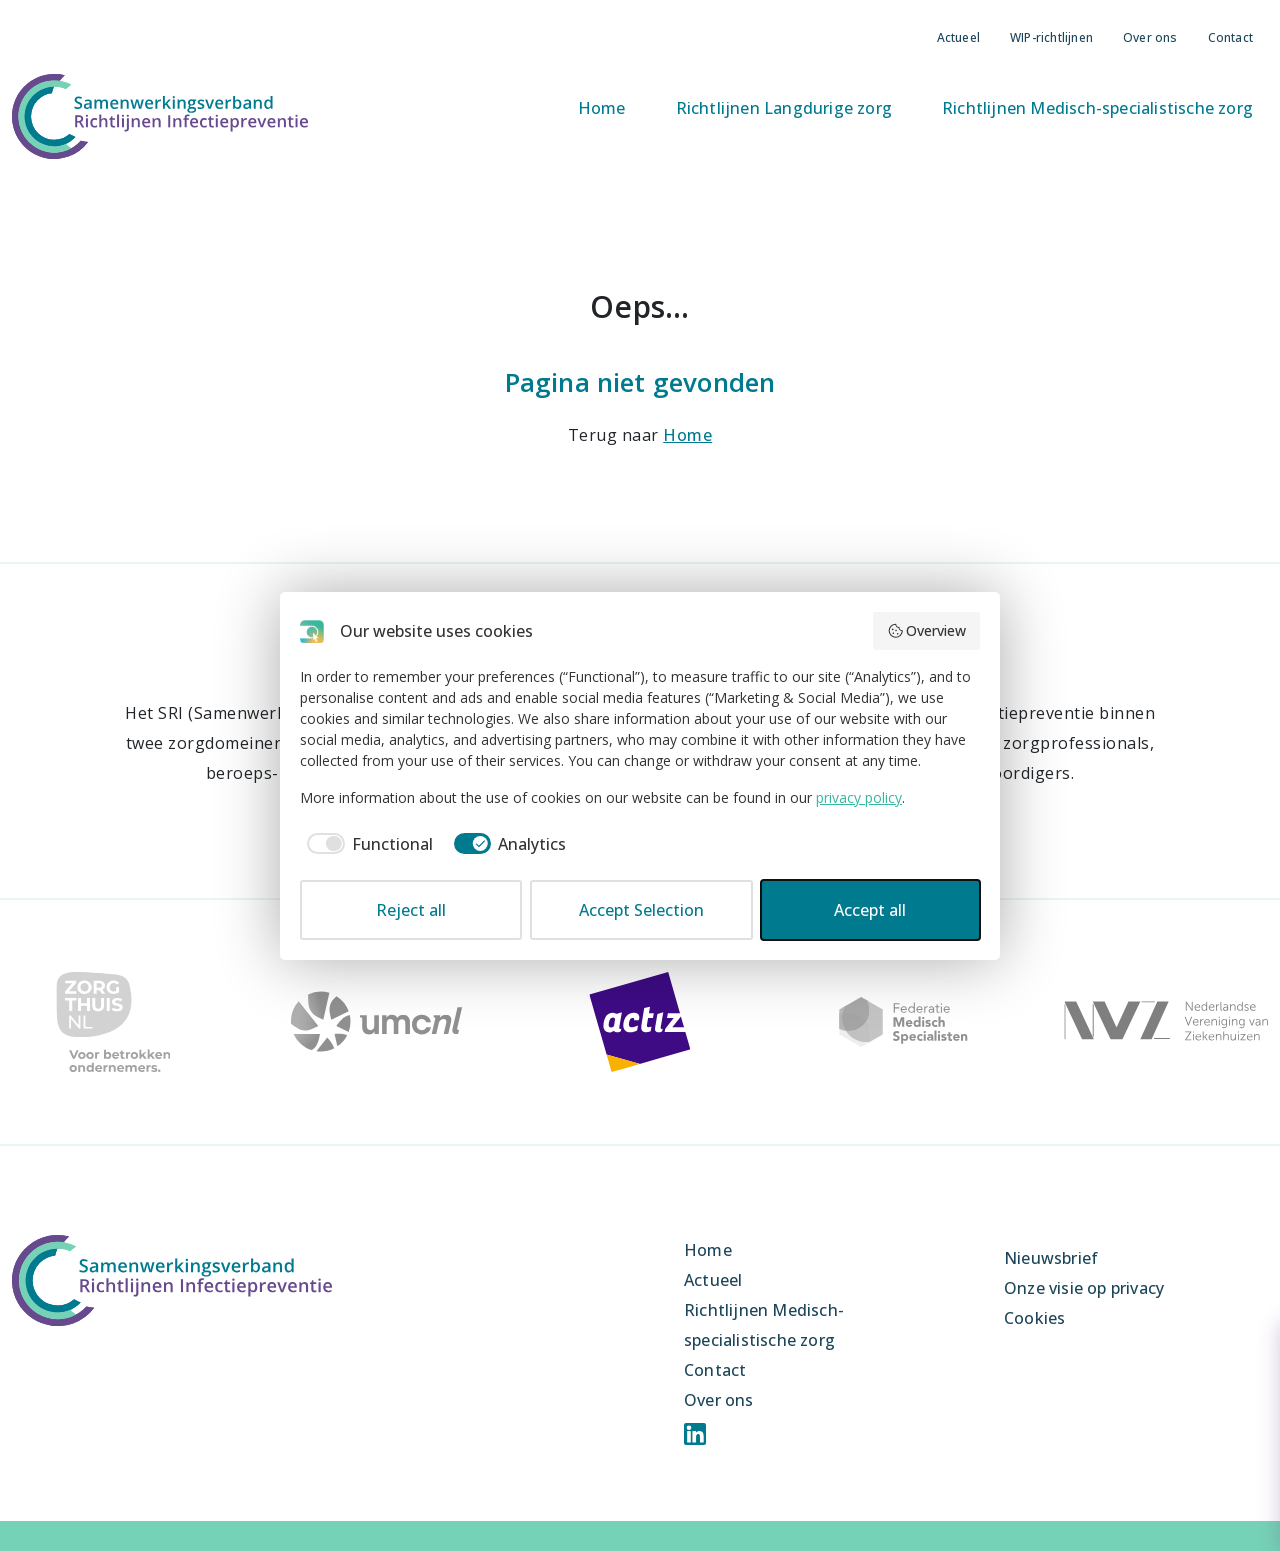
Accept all (870, 910)
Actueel (958, 37)
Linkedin (695, 1434)
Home (602, 108)
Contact (1230, 37)
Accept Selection (641, 910)
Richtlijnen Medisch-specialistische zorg (1097, 108)
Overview (927, 630)
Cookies (1034, 1318)
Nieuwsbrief (1051, 1258)
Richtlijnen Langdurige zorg (784, 108)
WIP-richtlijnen (1051, 37)
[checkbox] (366, 844)
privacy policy (859, 797)
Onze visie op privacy (1084, 1288)
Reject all (411, 910)
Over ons (1150, 37)
